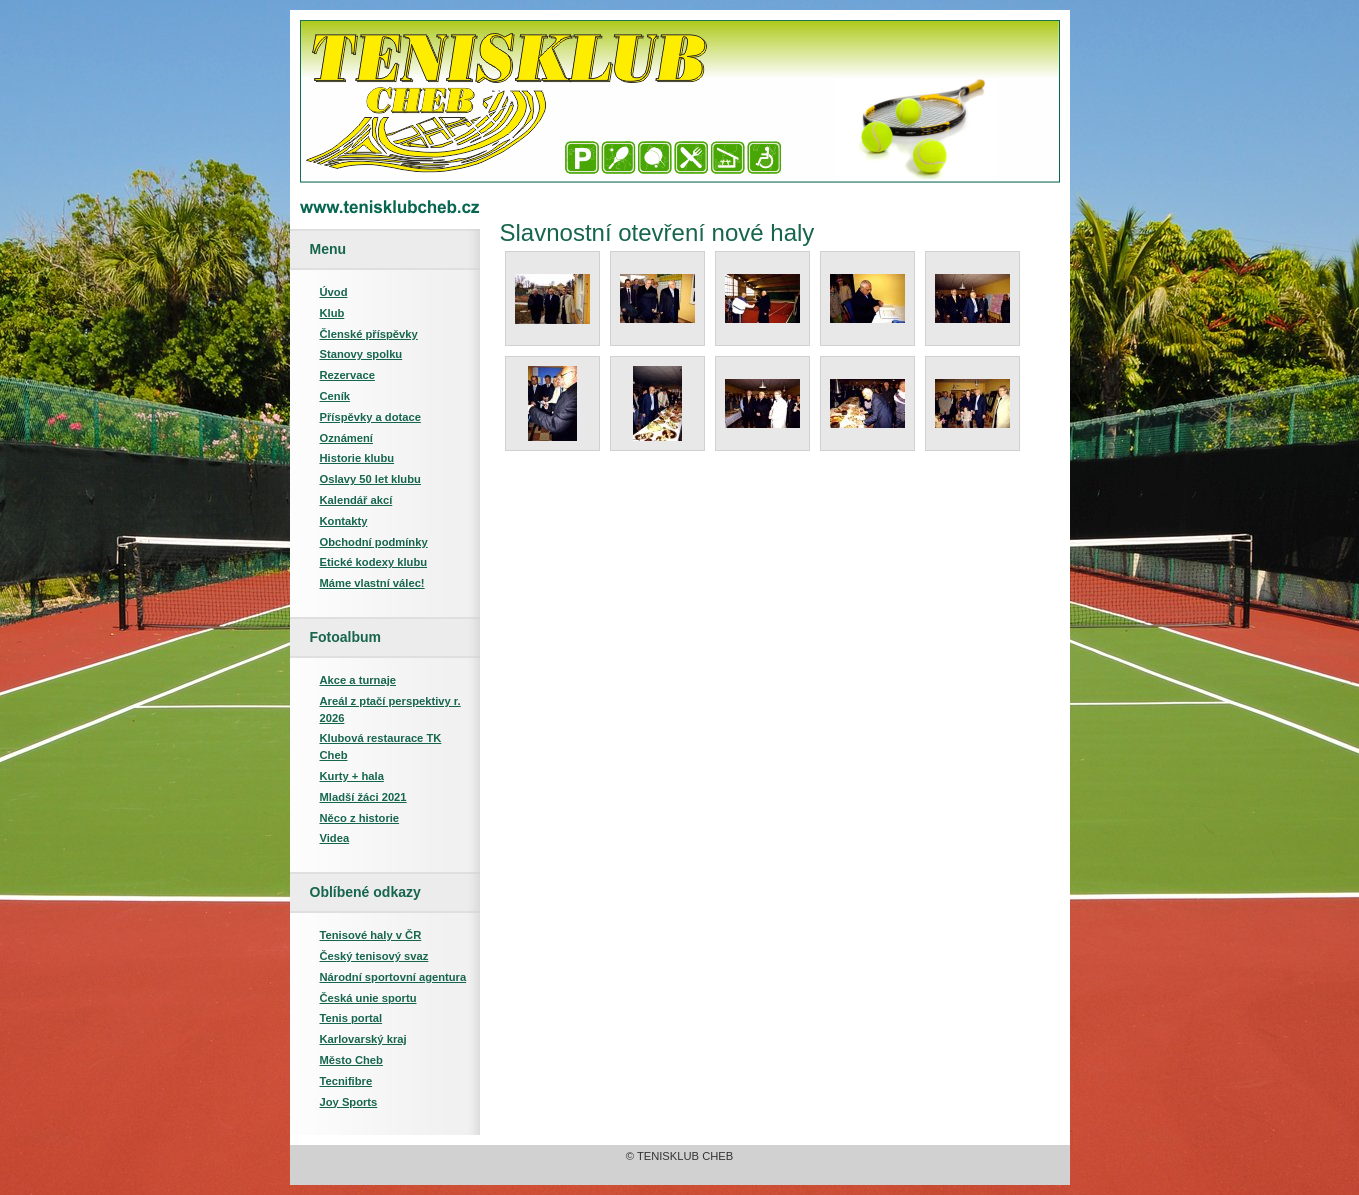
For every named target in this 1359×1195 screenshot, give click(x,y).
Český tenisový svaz (374, 956)
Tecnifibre (346, 1081)
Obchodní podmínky (374, 542)
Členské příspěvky (369, 334)
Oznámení (346, 438)
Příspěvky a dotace (370, 417)
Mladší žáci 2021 (363, 797)
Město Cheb (351, 1060)
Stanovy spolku (361, 354)
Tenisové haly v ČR (371, 935)
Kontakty (344, 521)
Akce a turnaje (358, 680)
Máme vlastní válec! (372, 583)
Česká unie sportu (368, 998)
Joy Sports (349, 1102)
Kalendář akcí (356, 500)
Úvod (334, 292)
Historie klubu (357, 458)
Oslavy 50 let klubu (370, 479)
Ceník (335, 396)
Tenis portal (351, 1018)
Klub (332, 313)
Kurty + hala (352, 776)
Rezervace (347, 375)
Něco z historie (360, 818)
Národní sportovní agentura (393, 977)
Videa (335, 838)
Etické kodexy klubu (374, 562)
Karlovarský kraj (363, 1039)
